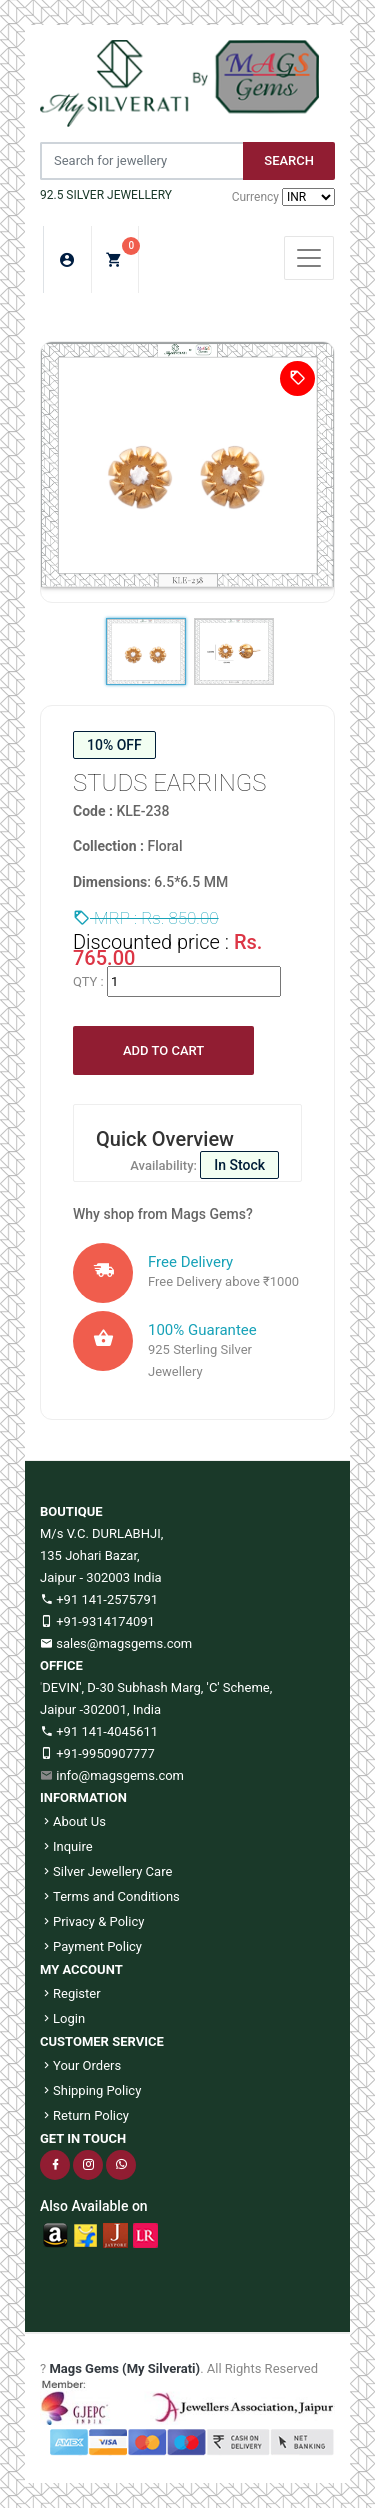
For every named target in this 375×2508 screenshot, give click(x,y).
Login (62, 2018)
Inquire (66, 1846)
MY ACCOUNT (81, 1969)
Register (70, 1993)
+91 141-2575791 (99, 1599)
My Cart (122, 253)
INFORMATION (83, 1797)
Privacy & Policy (92, 1921)
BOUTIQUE (71, 1511)
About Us (73, 1821)
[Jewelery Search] (141, 161)
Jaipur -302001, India (100, 1709)
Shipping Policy (90, 2090)
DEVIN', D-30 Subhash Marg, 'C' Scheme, (157, 1687)
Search (289, 160)
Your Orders (80, 2065)
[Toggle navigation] (309, 258)
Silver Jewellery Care (106, 1871)
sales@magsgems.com (116, 1643)
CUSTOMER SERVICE (102, 2041)
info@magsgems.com (120, 1775)
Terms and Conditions (110, 1896)
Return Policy (84, 2115)
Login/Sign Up (67, 260)
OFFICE (61, 1665)
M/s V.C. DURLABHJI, (101, 1533)
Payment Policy (91, 1946)
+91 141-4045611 (99, 1731)
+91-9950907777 (97, 1753)
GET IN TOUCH (83, 2138)
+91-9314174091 (97, 1621)
